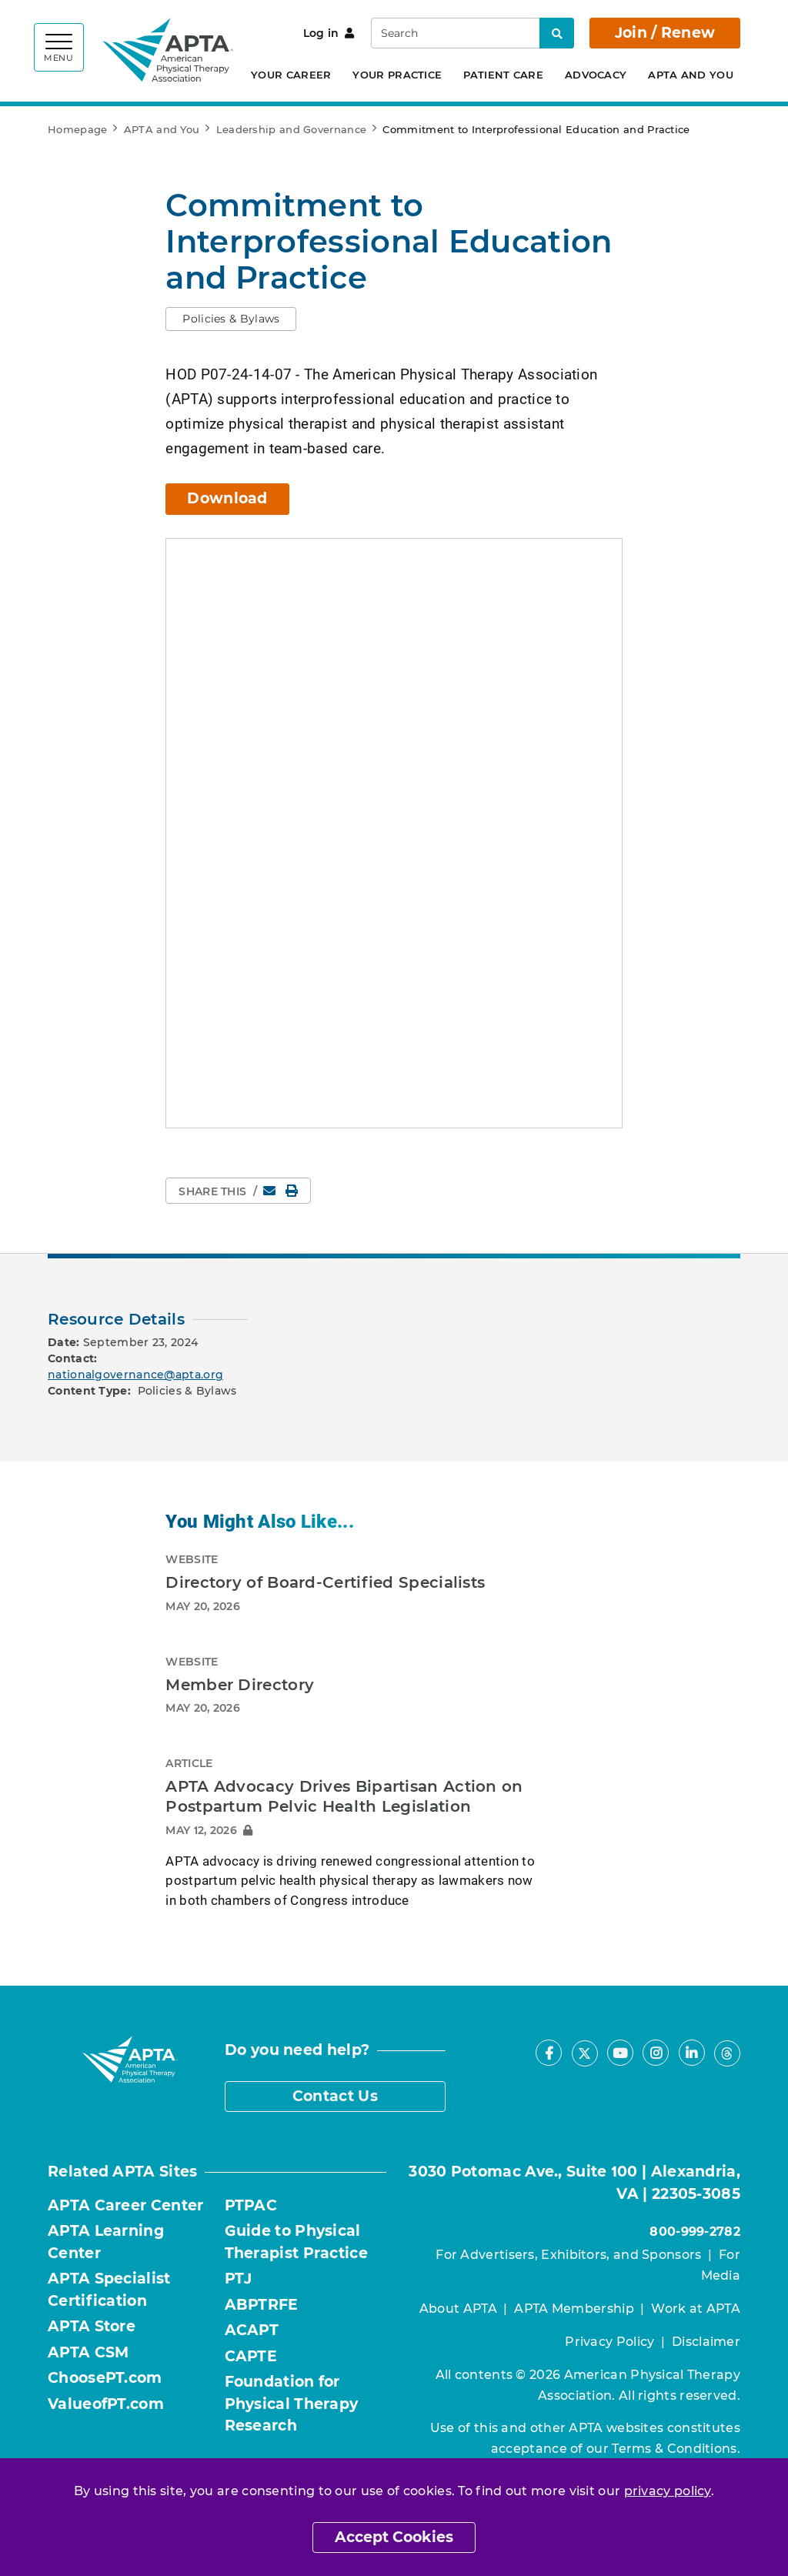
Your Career (291, 74)
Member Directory (239, 1684)
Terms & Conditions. (676, 2448)
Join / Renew (665, 33)
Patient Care (503, 74)
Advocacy (595, 74)
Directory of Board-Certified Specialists (325, 1581)
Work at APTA (695, 2307)
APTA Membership (574, 2307)
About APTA (458, 2307)
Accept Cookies (394, 2537)
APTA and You (690, 74)
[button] (230, 319)
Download (227, 498)
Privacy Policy (609, 2341)
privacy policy (667, 2491)
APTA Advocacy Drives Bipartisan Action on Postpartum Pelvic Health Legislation (344, 1795)
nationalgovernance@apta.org (135, 1374)
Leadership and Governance (291, 129)
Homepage (77, 129)
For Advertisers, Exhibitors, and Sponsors (568, 2254)
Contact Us (335, 2095)
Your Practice (397, 74)
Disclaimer (706, 2341)
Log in (329, 33)
